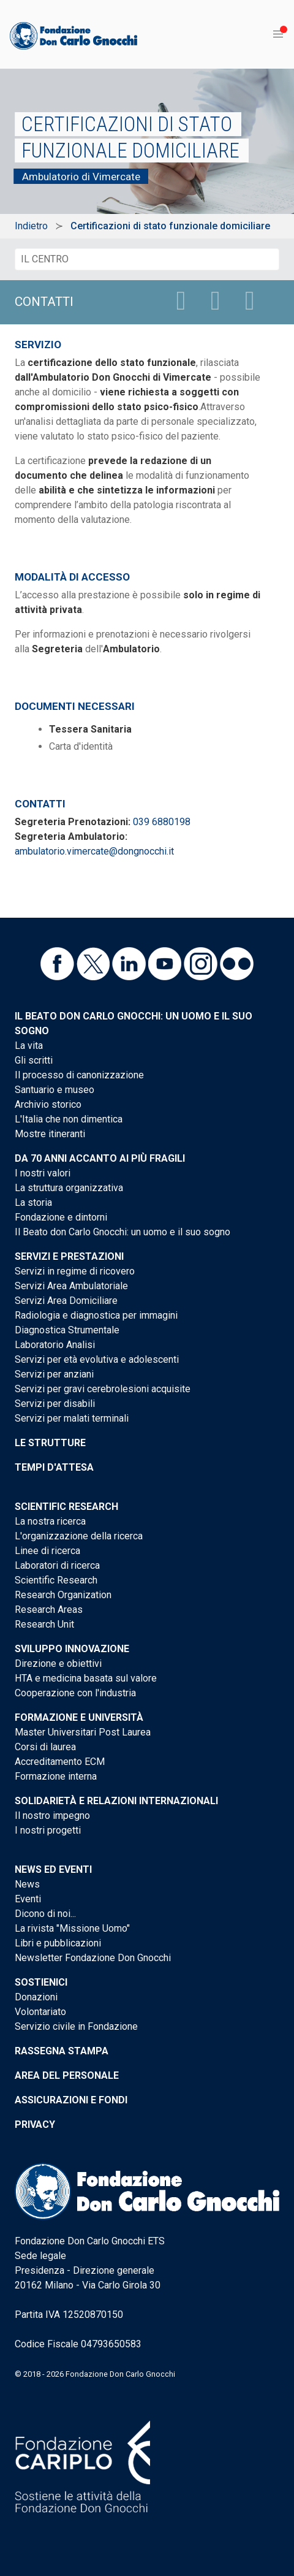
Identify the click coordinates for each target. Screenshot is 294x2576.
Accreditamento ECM (60, 1761)
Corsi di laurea (45, 1747)
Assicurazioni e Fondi (71, 2100)
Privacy (35, 2124)
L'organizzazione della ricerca (79, 1536)
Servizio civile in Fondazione (76, 2026)
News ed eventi (53, 1869)
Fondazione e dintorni (61, 1217)
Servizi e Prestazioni (69, 1256)
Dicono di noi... (45, 1913)
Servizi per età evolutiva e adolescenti (97, 1359)
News (27, 1884)
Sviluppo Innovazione (72, 1649)
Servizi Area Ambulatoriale (71, 1286)
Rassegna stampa (61, 2051)
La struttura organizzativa (69, 1188)
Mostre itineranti (50, 1134)
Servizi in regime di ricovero (75, 1271)
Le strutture (50, 1443)
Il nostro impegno (52, 1815)
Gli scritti (34, 1060)
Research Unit (44, 1624)
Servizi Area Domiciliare (66, 1300)
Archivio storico (48, 1104)
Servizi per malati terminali (72, 1418)
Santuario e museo (54, 1090)
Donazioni (36, 1997)
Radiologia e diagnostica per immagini (96, 1315)
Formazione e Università (79, 1717)
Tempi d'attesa (54, 1467)
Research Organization (63, 1595)
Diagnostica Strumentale (67, 1330)
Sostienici (41, 1982)
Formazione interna (56, 1776)
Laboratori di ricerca (57, 1565)
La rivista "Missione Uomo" (72, 1928)
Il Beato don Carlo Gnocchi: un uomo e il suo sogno (122, 1232)
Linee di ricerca (47, 1551)
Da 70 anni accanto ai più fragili (100, 1158)
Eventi (28, 1899)
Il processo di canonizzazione (79, 1075)
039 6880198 (161, 822)
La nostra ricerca (50, 1521)
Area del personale (67, 2075)
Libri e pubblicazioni (58, 1943)
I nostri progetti (48, 1830)
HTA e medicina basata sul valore (86, 1678)
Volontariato (40, 2012)
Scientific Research (66, 1506)
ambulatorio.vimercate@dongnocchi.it (94, 851)
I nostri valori (42, 1173)
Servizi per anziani (54, 1374)
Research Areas (49, 1609)
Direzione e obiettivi (58, 1663)
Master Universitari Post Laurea (83, 1732)
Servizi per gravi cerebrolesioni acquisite (102, 1389)
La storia (33, 1202)
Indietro (31, 226)
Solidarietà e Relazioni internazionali (116, 1801)
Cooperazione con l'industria (75, 1693)
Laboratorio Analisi (55, 1345)
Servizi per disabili (55, 1403)
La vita (29, 1045)
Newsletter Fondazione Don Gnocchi (93, 1958)
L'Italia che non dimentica (69, 1119)
